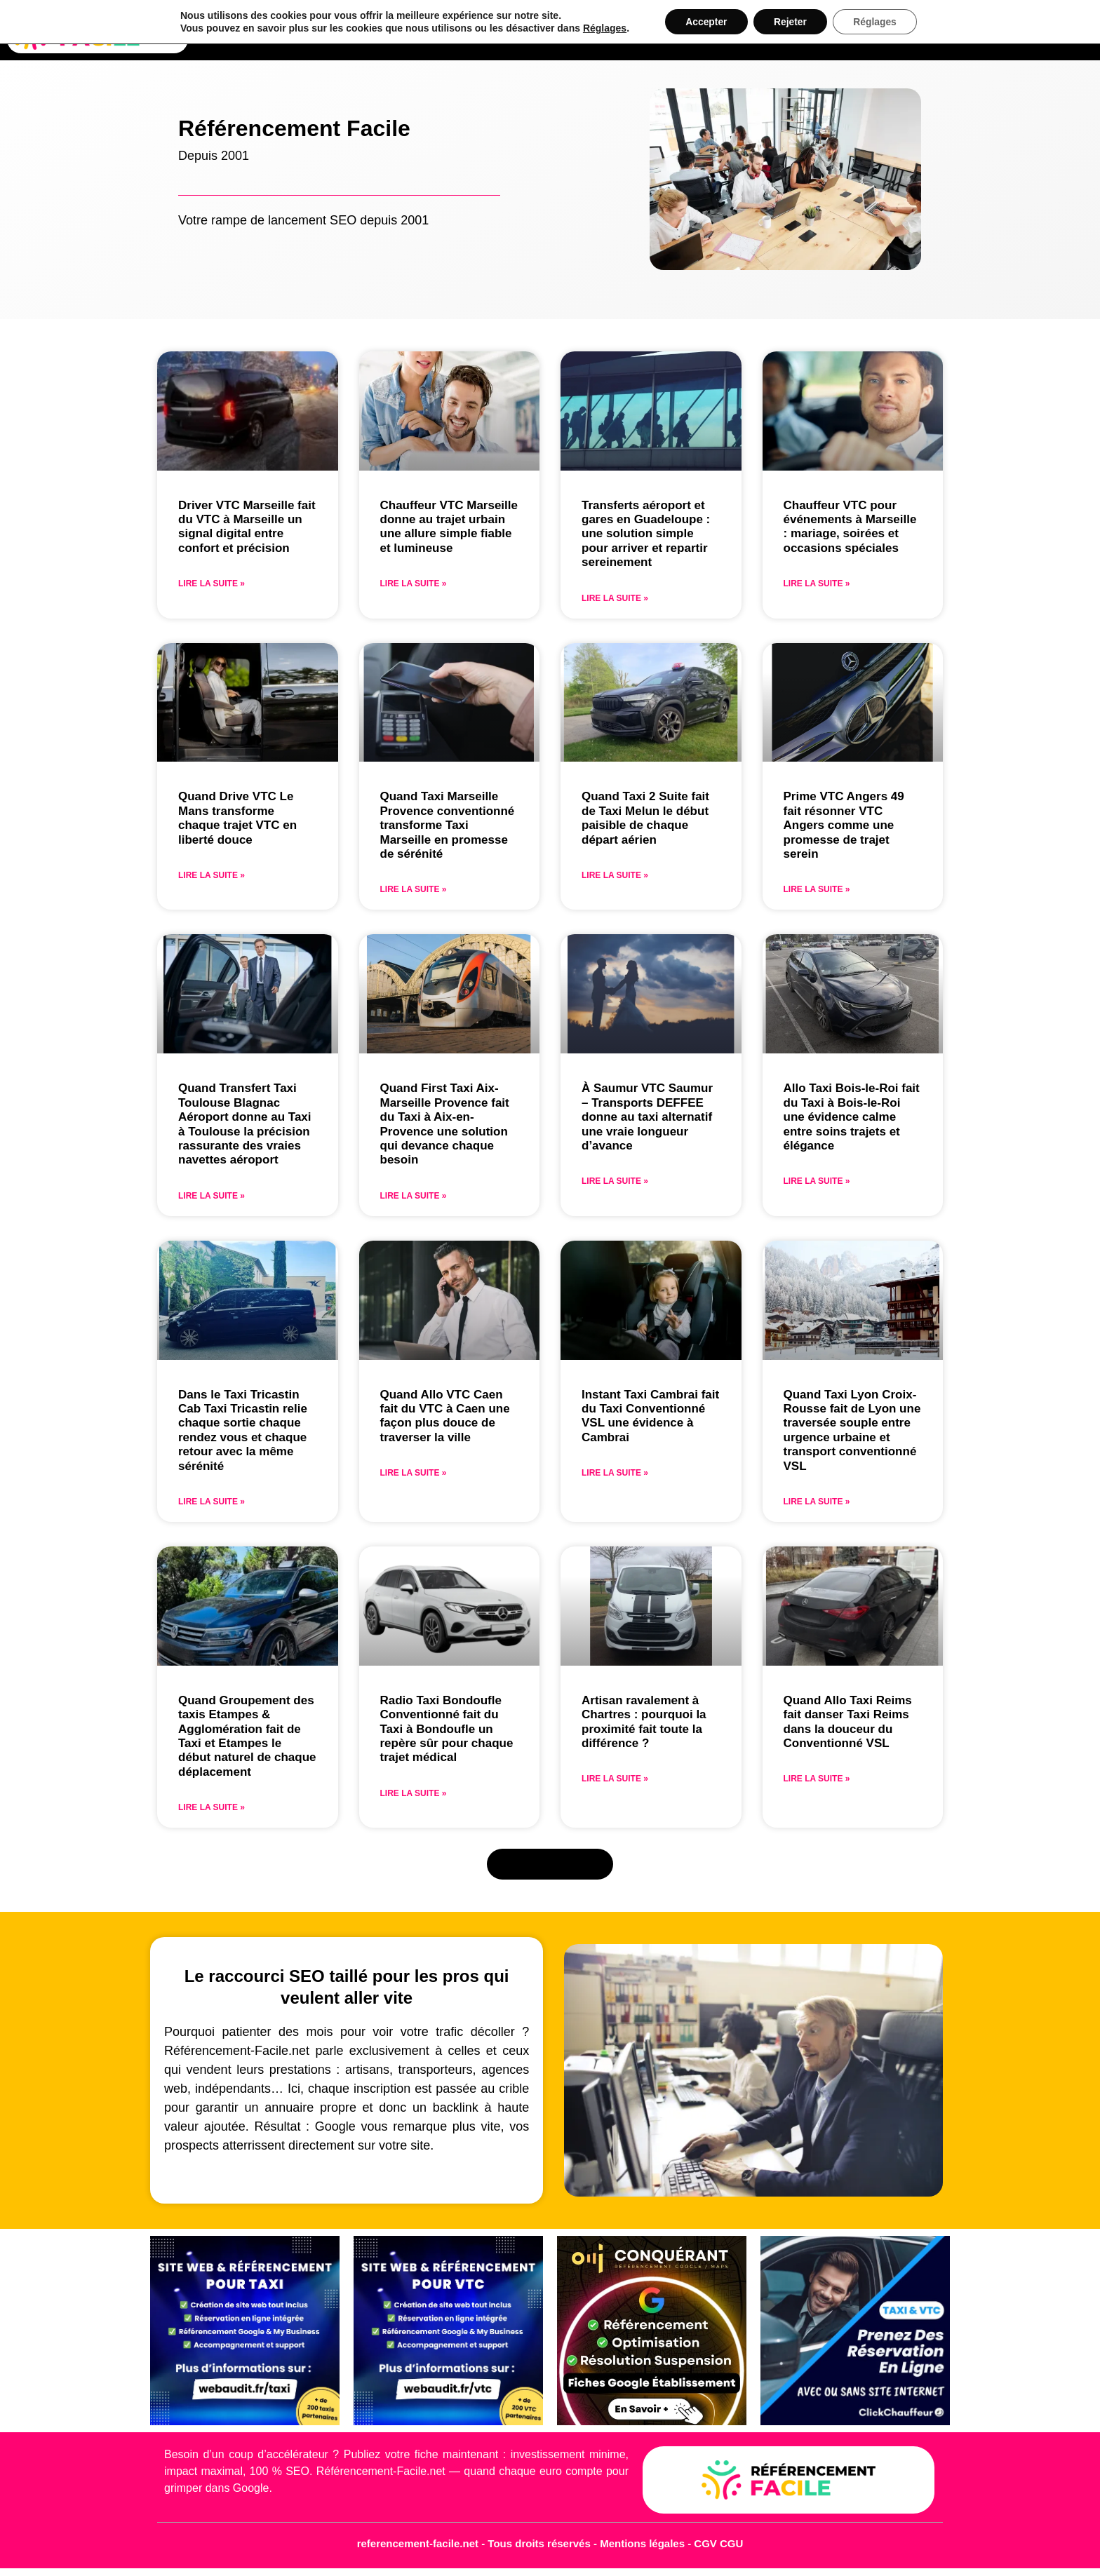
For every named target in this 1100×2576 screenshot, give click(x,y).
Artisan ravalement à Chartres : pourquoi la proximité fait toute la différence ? (644, 1722)
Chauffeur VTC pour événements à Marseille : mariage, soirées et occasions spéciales (850, 527)
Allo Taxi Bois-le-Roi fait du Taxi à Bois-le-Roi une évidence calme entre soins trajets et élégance (852, 1116)
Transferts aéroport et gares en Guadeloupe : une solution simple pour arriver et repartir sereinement (646, 534)
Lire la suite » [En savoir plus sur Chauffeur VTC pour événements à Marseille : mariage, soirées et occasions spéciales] (817, 583)
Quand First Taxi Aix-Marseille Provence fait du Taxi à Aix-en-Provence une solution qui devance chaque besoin (444, 1123)
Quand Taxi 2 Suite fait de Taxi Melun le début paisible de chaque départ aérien (645, 818)
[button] (550, 1864)
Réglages (602, 28)
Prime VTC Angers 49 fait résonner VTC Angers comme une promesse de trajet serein (844, 825)
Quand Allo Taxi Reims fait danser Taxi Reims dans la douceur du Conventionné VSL (848, 1722)
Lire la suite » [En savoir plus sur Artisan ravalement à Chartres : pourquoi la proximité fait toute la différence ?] (615, 1778)
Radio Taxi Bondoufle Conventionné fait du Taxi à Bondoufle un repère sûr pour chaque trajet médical (447, 1729)
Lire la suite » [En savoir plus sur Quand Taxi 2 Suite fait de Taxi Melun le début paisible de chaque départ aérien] (615, 875)
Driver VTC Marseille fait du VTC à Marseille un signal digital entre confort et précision (247, 527)
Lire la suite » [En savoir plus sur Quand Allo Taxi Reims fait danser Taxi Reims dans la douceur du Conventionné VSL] (817, 1778)
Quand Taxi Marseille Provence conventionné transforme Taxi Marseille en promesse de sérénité (447, 825)
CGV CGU (718, 2543)
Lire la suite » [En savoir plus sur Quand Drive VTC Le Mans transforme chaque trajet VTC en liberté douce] (211, 875)
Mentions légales (644, 2543)
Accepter (705, 21)
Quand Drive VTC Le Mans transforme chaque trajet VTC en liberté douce (237, 818)
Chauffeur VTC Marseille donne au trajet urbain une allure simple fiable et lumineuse (449, 527)
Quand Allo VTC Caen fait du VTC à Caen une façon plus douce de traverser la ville (445, 1416)
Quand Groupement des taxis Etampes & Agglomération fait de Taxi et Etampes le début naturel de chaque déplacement (247, 1736)
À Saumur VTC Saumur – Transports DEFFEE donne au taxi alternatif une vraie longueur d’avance (647, 1116)
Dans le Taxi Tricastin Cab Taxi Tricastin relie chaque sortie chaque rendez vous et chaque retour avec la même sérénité (242, 1430)
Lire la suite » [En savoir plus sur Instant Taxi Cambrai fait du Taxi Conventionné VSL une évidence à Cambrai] (615, 1473)
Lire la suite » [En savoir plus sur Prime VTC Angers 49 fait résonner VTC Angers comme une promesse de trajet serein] (817, 889)
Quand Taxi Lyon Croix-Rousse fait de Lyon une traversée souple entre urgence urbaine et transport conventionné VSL (852, 1430)
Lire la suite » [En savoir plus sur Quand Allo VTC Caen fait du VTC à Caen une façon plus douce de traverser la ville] (413, 1473)
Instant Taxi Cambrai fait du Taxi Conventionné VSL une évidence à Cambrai (650, 1416)
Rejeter (790, 21)
